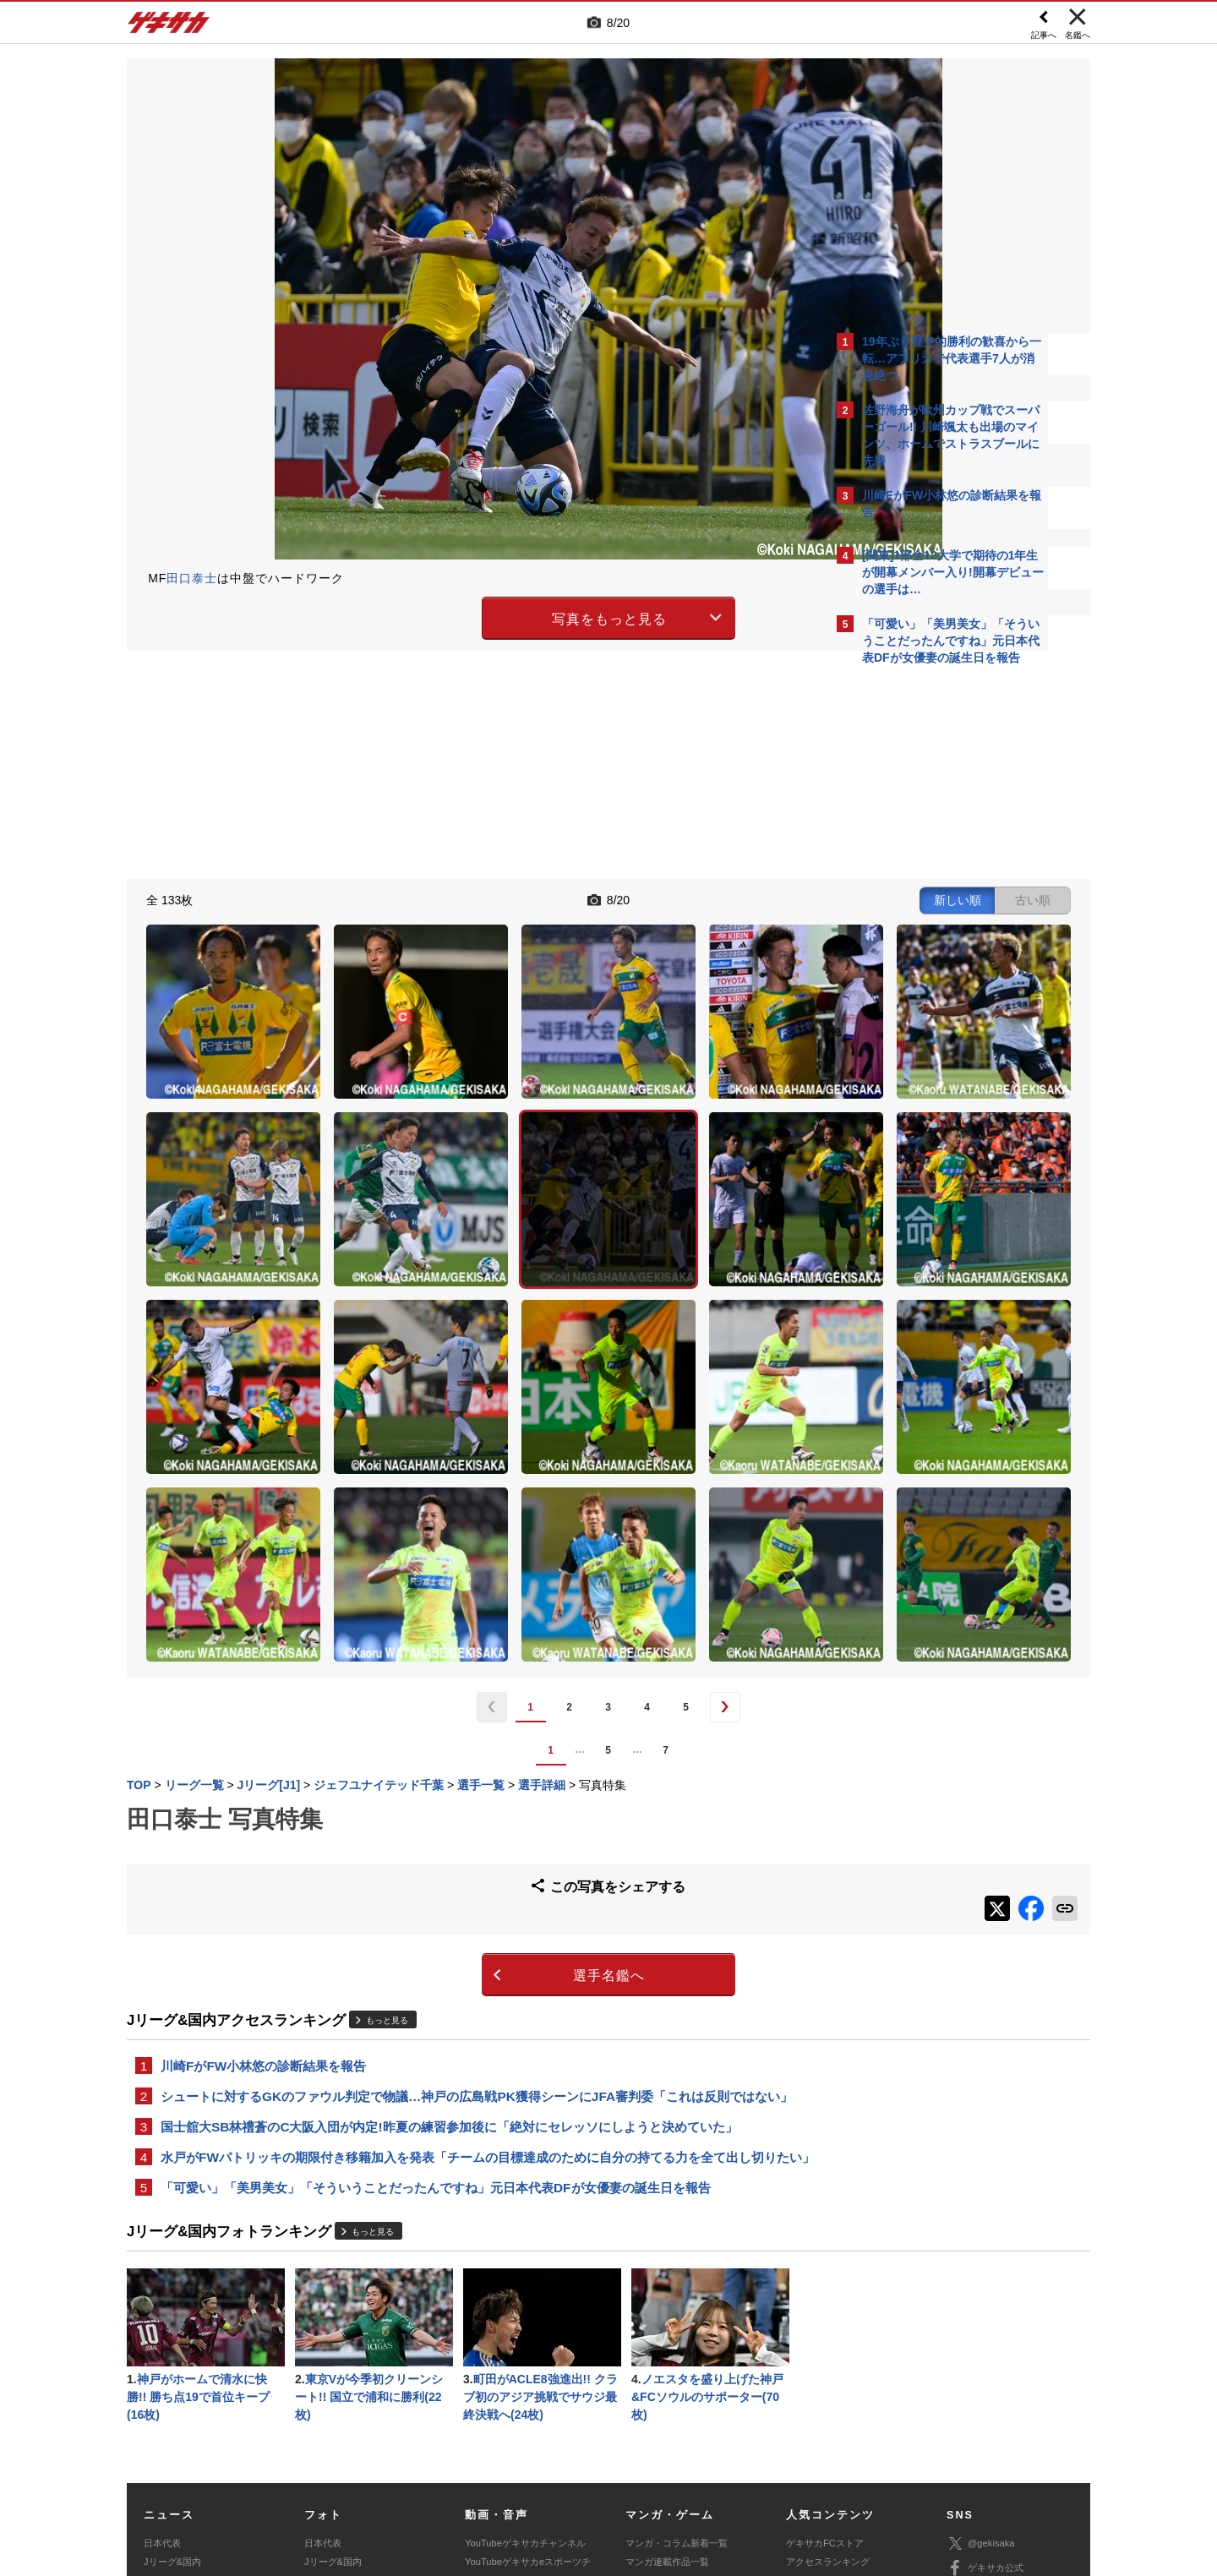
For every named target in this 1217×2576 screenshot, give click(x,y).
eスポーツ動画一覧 (665, 2404)
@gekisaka (981, 2329)
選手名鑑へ (461, 1729)
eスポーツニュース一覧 (674, 2386)
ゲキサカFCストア (825, 2329)
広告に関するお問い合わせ (352, 2470)
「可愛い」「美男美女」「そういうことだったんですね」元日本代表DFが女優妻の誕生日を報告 (436, 1968)
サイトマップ (576, 2451)
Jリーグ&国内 (172, 2348)
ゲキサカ (169, 27)
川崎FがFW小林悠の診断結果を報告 (263, 1820)
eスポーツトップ (660, 2367)
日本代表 (162, 2329)
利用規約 (643, 2451)
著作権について (436, 2451)
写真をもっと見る (461, 616)
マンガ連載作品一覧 (667, 2348)
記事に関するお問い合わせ (485, 2470)
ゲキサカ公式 (985, 2354)
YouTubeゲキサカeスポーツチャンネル (528, 2357)
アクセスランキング (828, 2348)
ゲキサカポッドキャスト (516, 2386)
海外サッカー (171, 2386)
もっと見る (387, 1772)
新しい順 (661, 897)
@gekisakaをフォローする (930, 929)
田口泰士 (191, 578)
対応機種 (364, 2451)
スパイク (162, 2404)
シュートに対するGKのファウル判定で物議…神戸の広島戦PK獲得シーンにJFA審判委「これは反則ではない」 (477, 1852)
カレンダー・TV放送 (829, 2367)
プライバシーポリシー (729, 2451)
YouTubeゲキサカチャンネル (525, 2329)
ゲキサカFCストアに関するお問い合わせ (835, 2470)
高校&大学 (165, 2367)
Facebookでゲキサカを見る (932, 964)
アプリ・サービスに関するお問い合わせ (645, 2470)
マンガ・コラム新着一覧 (676, 2329)
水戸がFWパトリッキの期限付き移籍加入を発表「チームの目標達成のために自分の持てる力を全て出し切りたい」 (475, 1926)
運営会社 (508, 2451)
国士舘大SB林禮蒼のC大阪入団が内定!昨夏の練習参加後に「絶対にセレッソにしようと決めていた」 (449, 1884)
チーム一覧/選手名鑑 (829, 2386)
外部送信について (834, 2451)
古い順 (737, 897)
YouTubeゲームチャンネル (1002, 2404)
